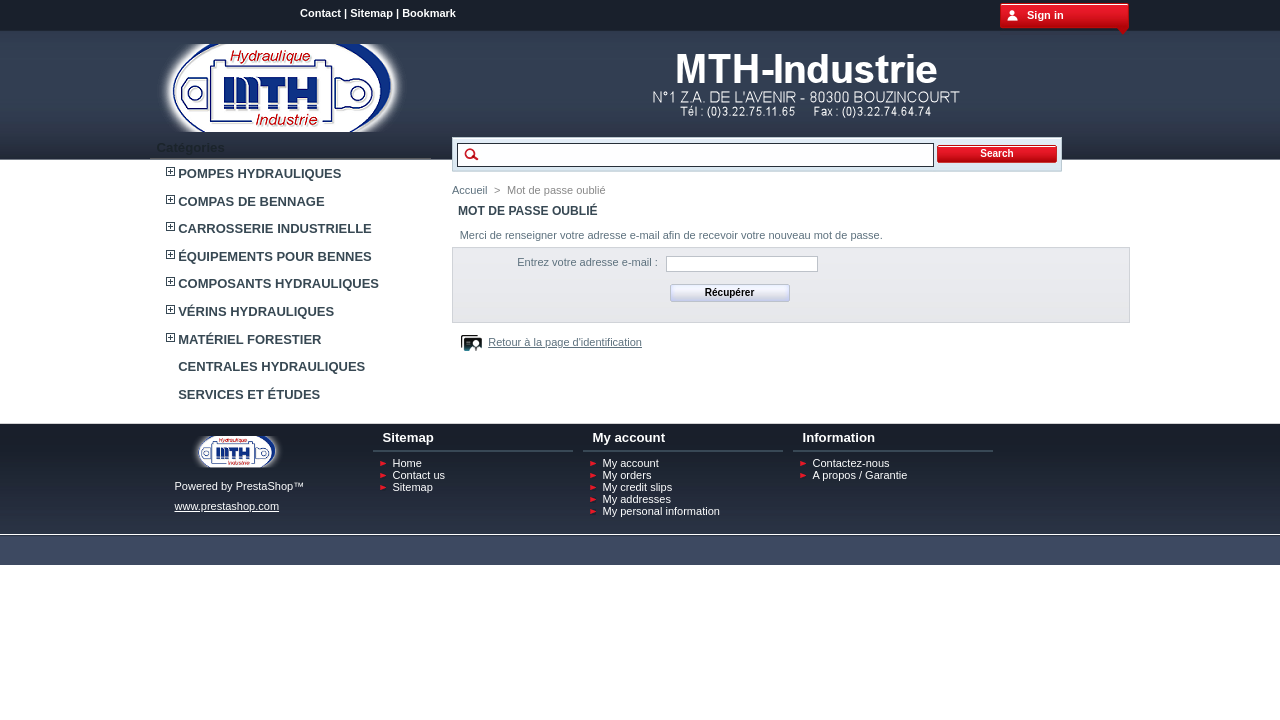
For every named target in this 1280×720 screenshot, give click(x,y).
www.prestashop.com (227, 506)
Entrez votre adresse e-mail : (587, 262)
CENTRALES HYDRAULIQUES (271, 366)
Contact (320, 13)
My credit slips (638, 487)
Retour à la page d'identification (565, 342)
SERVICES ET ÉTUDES (249, 394)
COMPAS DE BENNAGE (251, 201)
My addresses (637, 499)
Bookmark (429, 13)
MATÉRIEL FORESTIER (249, 339)
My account (631, 463)
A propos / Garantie (860, 475)
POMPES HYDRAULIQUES (259, 173)
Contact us (419, 475)
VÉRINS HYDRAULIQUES (256, 311)
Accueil (469, 190)
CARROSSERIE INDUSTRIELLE (275, 228)
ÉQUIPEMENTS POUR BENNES (275, 256)
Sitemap (371, 13)
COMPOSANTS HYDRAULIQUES (278, 283)
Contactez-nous (851, 463)
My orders (627, 475)
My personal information (661, 511)
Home (407, 463)
